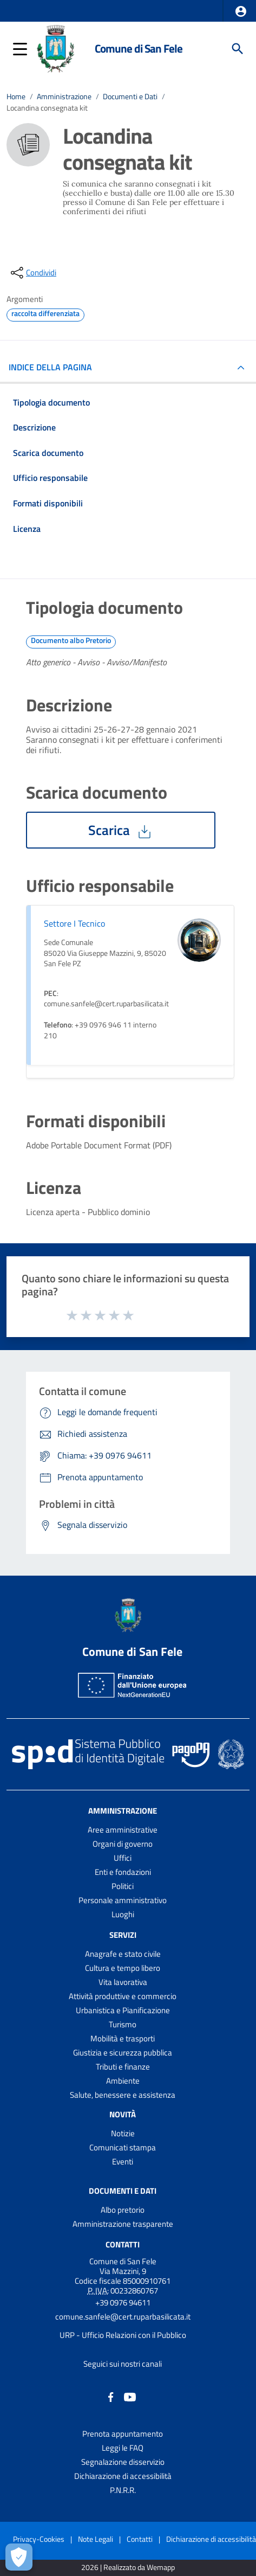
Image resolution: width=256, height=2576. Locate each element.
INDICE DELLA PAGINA (55, 367)
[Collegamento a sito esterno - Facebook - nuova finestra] (110, 2395)
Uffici (123, 1858)
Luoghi (122, 1914)
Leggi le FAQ (122, 2448)
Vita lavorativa (123, 1982)
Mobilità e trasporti (122, 2038)
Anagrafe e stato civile (123, 1954)
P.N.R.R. (123, 2490)
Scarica (120, 830)
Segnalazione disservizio (123, 2462)
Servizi (122, 1935)
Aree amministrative (122, 1829)
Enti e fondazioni (123, 1872)
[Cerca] (238, 49)
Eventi (122, 2161)
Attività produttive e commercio (122, 1996)
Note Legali (95, 2539)
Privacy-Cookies (38, 2539)
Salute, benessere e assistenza (122, 2095)
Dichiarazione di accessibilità (123, 2476)
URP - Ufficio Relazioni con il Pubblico (123, 2335)
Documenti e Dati (130, 96)
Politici (122, 1886)
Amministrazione (64, 96)
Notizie (123, 2133)
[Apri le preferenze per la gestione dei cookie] (18, 2557)
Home (15, 96)
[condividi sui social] (32, 272)
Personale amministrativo (122, 1900)
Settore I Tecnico (74, 923)
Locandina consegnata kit (47, 108)
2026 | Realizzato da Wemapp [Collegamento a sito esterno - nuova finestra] (128, 2567)
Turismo (122, 2024)
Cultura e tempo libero (122, 1968)
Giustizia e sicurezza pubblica (122, 2052)
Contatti (123, 2244)
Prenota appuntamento (122, 2433)
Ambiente (123, 2080)
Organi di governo (123, 1844)
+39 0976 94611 (122, 2302)
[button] (241, 11)
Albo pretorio (123, 2210)
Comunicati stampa (122, 2147)
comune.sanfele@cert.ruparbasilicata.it (123, 2316)
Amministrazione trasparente (123, 2224)
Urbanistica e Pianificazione (123, 2010)
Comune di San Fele (138, 48)
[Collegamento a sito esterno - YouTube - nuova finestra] (129, 2395)
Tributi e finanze (123, 2066)
